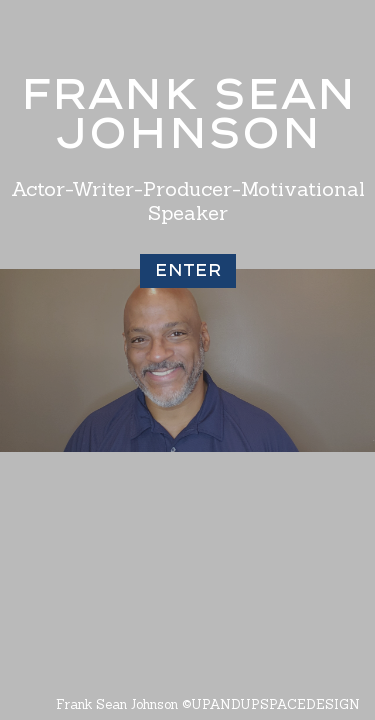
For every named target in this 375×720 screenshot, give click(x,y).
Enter (188, 269)
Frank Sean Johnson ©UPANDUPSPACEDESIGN (208, 704)
